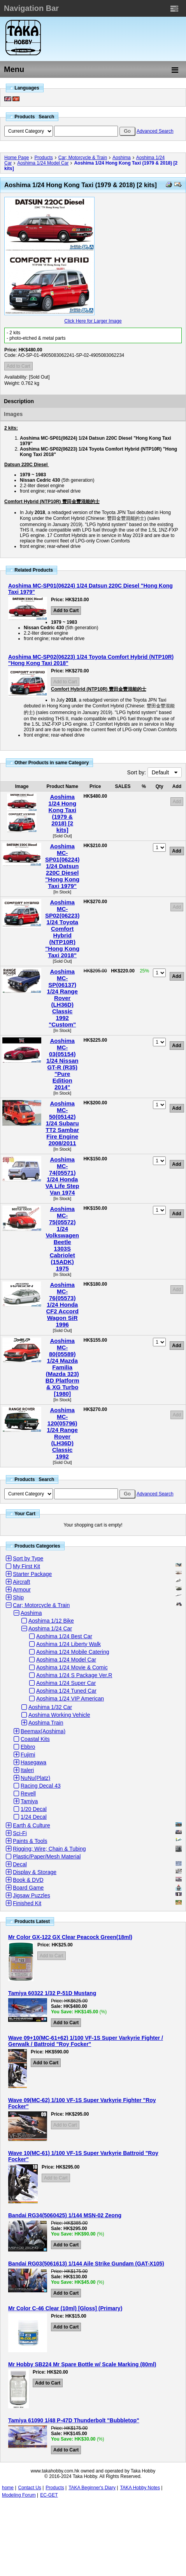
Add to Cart (18, 366)
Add (177, 801)
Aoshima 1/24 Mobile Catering (72, 1652)
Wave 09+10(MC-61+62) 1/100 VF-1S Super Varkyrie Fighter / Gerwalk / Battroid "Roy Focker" (85, 2041)
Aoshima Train (45, 1723)
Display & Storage (34, 1872)
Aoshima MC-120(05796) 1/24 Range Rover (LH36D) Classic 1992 (62, 1433)
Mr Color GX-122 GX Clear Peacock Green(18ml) (70, 1937)
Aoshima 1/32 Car (50, 1707)
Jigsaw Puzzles (31, 1895)
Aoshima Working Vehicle (59, 1715)
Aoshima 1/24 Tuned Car (66, 1691)
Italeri (27, 1770)
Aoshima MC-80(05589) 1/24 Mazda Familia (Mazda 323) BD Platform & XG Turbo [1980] (62, 1367)
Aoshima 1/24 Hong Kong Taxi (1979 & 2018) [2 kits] (62, 813)
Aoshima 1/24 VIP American (70, 1698)
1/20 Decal (34, 1809)
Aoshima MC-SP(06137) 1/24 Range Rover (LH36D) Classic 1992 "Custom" (62, 998)
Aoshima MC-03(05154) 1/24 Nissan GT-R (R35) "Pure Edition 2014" (62, 1063)
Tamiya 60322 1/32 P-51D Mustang (52, 1993)
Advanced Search (155, 131)
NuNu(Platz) (35, 1778)
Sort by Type (28, 1558)
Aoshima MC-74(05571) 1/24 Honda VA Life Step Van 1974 (62, 1176)
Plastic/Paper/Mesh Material (47, 1856)
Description (19, 401)
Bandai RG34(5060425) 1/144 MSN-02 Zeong (64, 2215)
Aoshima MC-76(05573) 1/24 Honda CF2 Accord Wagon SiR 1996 (62, 1304)
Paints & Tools (30, 1841)
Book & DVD (28, 1880)
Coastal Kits (35, 1739)
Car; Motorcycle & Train (82, 157)
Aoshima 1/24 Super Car (66, 1683)
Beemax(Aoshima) (43, 1731)
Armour (22, 1589)
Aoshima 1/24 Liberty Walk (68, 1644)
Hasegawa (33, 1762)
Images (13, 414)
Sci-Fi (20, 1833)
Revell (28, 1793)
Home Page (16, 157)
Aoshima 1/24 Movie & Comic (72, 1667)
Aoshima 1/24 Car (50, 1628)
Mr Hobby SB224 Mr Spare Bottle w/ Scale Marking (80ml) (82, 2364)
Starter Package (32, 1574)
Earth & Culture (31, 1825)
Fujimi (28, 1754)
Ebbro (28, 1747)
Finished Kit (27, 1903)
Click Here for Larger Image (92, 321)
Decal (20, 1864)
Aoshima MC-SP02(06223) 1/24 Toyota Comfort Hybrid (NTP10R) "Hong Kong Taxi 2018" (62, 928)
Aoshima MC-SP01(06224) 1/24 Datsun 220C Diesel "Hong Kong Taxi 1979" (62, 866)
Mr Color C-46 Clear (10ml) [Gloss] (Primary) (65, 2308)
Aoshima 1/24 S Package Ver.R (74, 1675)
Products (43, 157)
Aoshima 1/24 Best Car (64, 1636)
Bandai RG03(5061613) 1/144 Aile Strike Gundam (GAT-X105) (86, 2263)
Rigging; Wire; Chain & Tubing (49, 1849)
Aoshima (121, 157)
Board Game (28, 1888)
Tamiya (29, 1801)
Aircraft (21, 1582)
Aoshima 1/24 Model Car (42, 163)
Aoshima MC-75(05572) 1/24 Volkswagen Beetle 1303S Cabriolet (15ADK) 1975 (62, 1239)
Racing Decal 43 (41, 1786)
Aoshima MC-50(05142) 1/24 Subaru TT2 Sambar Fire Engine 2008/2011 (62, 1123)
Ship (18, 1597)
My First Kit (26, 1566)
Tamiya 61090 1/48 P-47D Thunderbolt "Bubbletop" (73, 2420)
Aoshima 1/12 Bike (51, 1621)
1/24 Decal (34, 1817)
